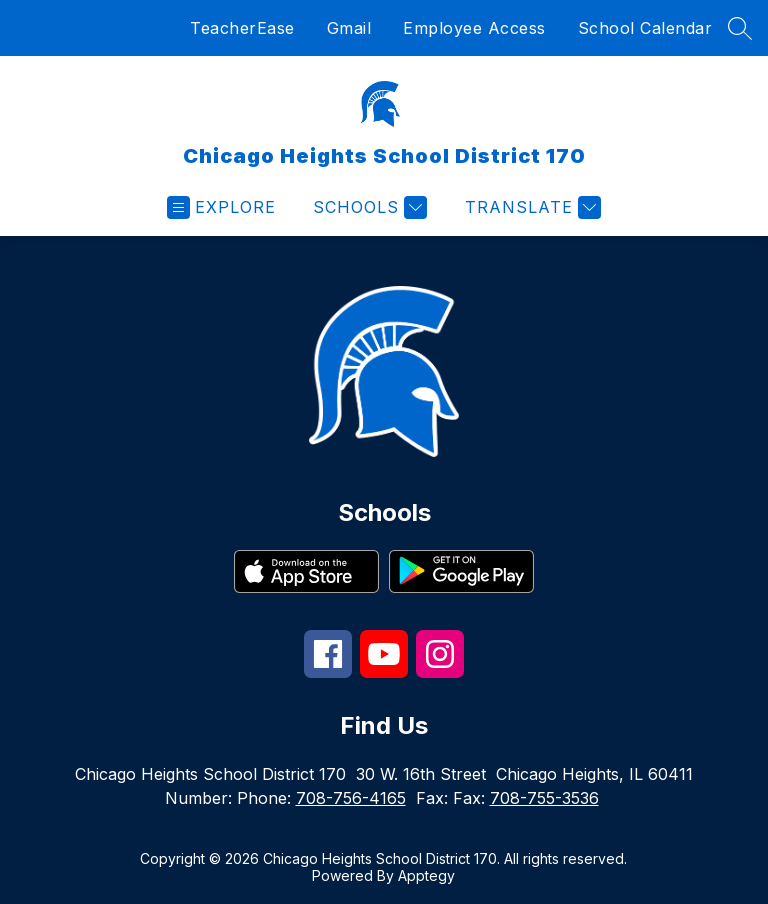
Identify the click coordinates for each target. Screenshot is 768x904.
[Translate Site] (530, 207)
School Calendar (645, 28)
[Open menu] (221, 207)
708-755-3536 (544, 798)
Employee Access (474, 28)
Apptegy (426, 875)
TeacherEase (242, 28)
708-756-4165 (351, 798)
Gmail (349, 28)
